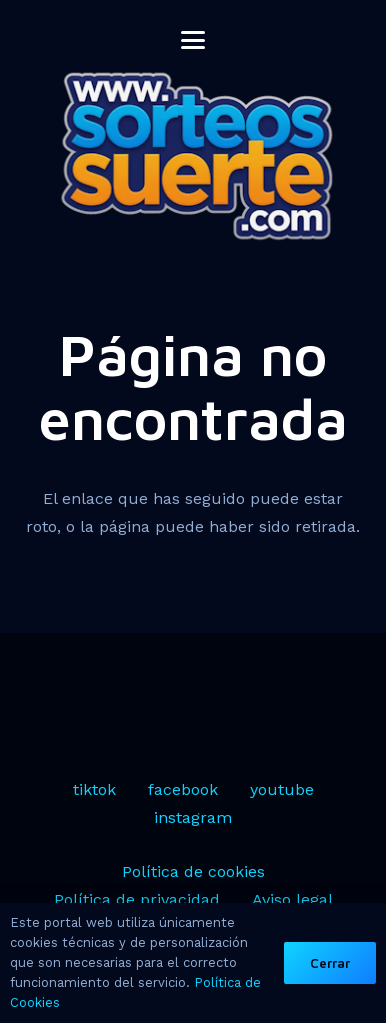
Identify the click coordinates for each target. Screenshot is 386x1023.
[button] (193, 40)
